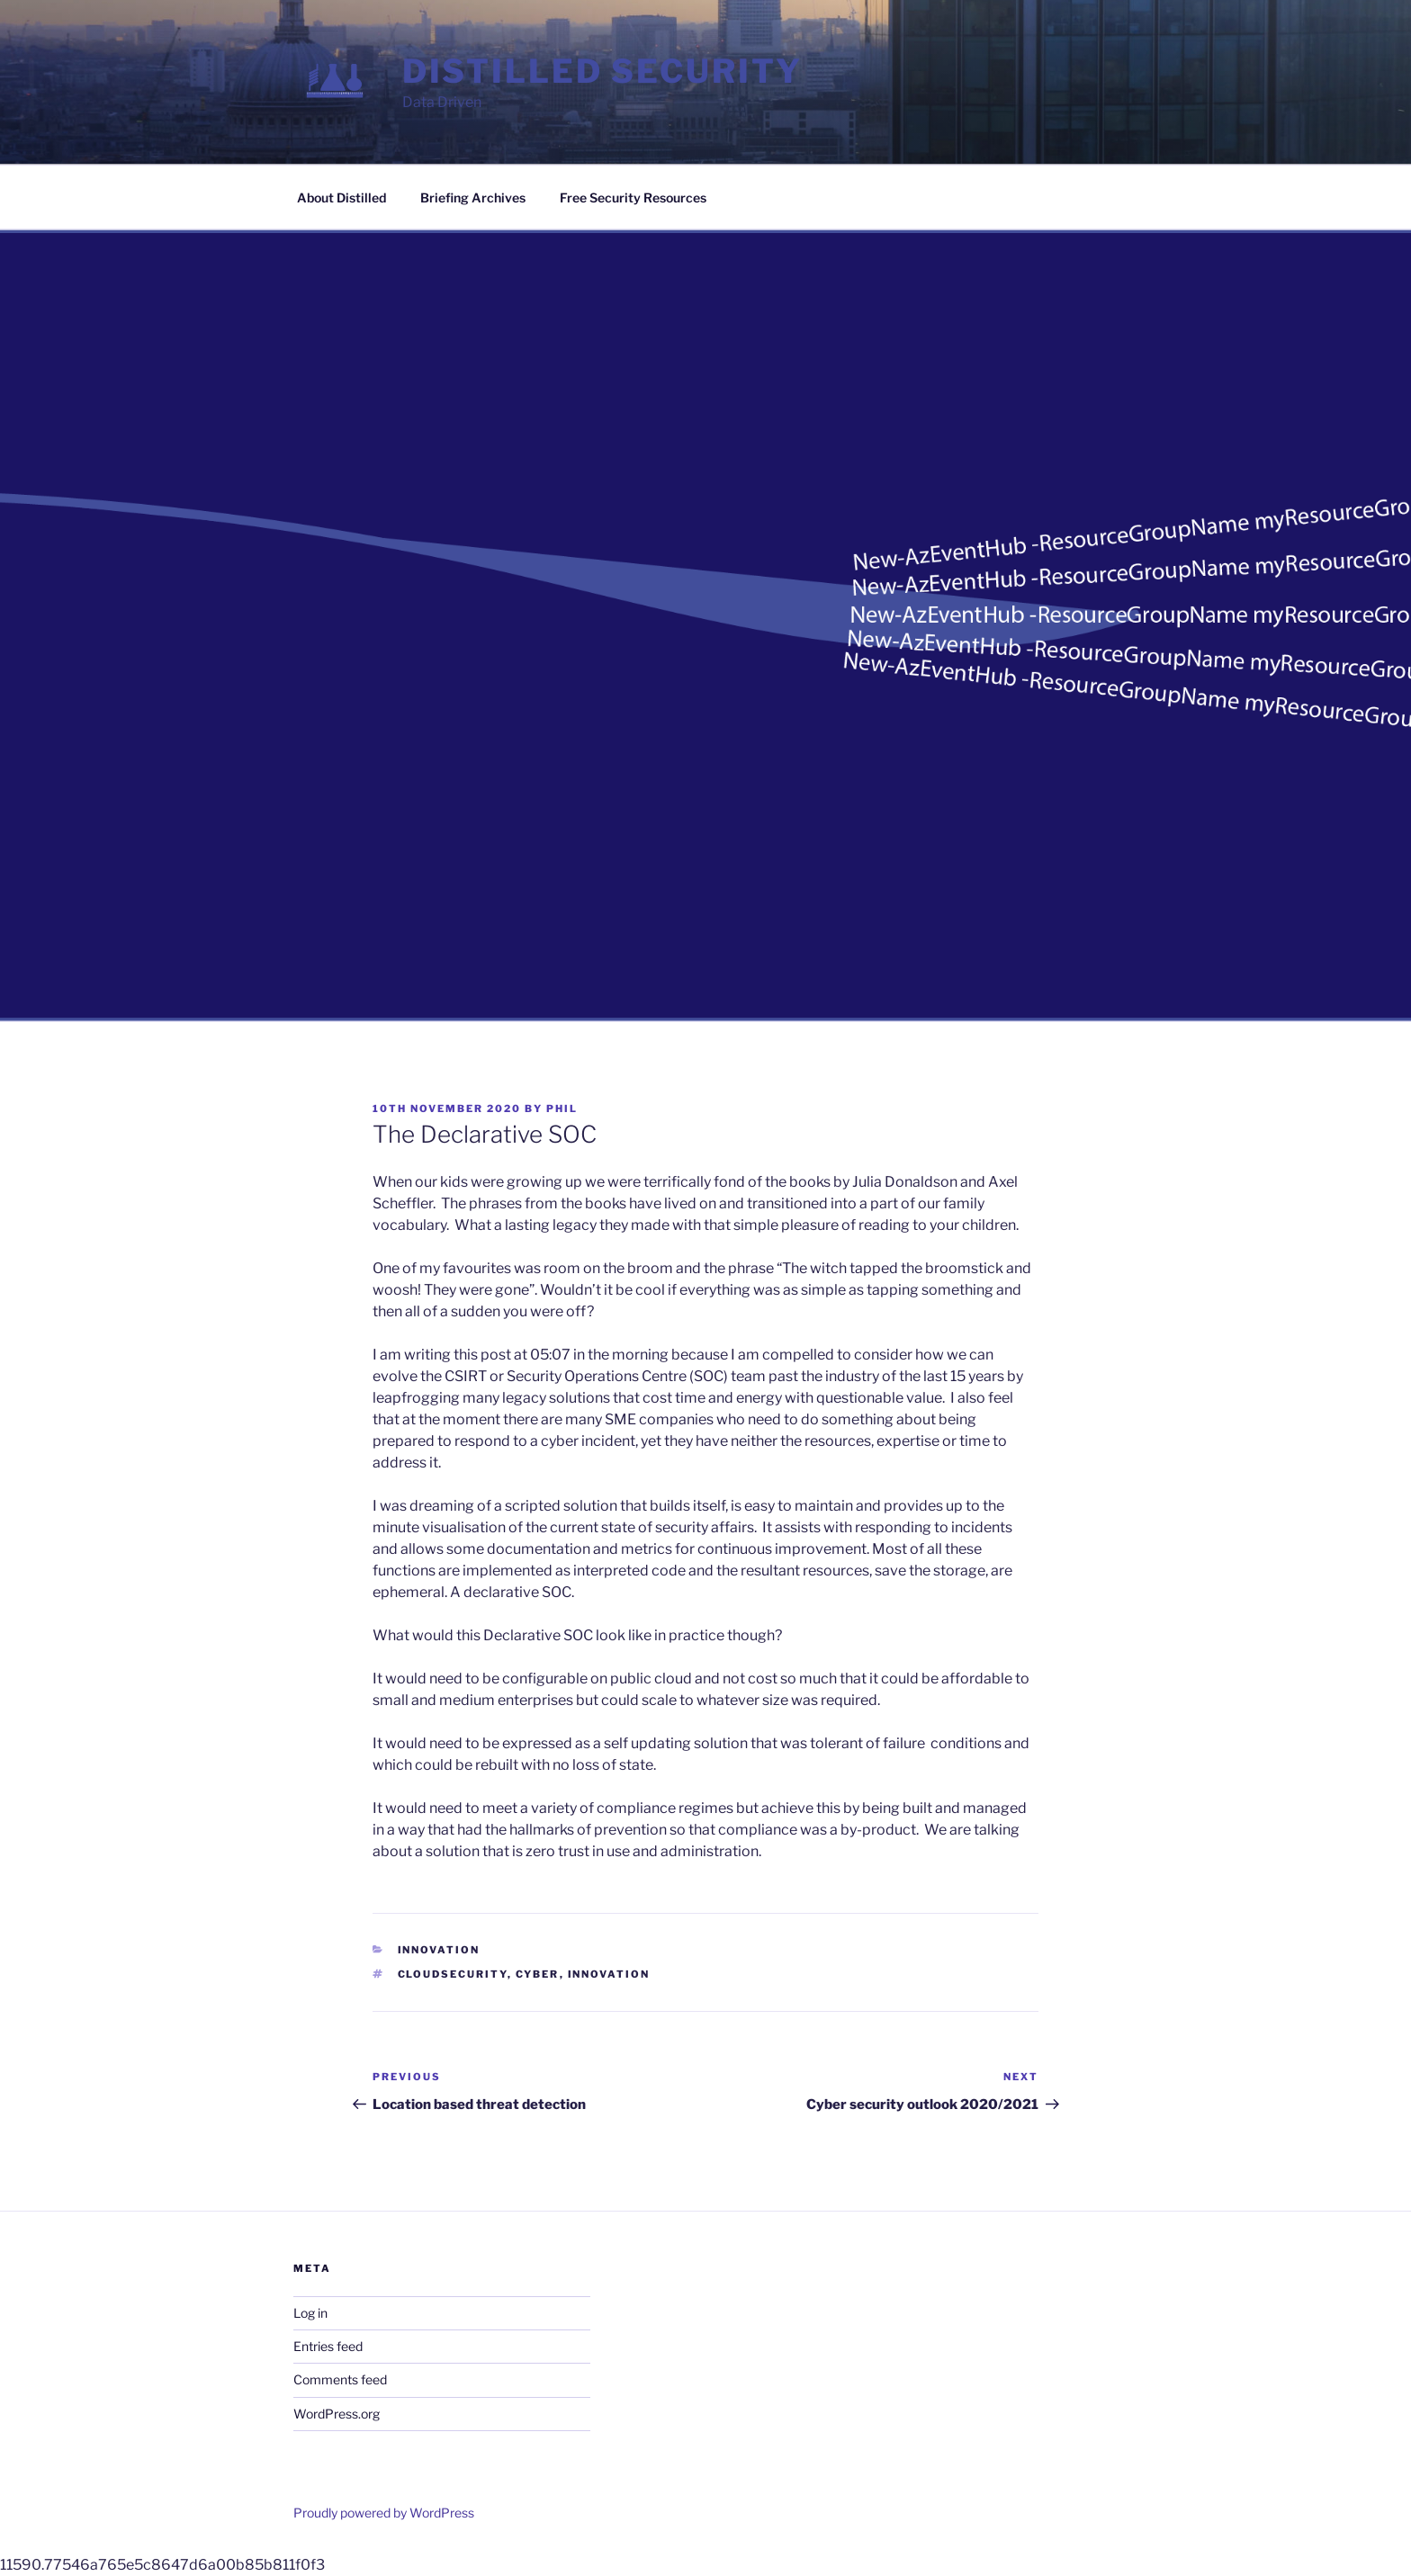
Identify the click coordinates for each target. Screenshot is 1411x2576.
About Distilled (341, 197)
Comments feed (340, 2379)
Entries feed (328, 2346)
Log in (310, 2312)
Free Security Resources (633, 197)
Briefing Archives (473, 197)
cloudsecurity (453, 1974)
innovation (609, 1974)
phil (562, 1108)
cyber (538, 1974)
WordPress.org (336, 2413)
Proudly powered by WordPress (383, 2512)
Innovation (439, 1949)
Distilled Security (602, 71)
